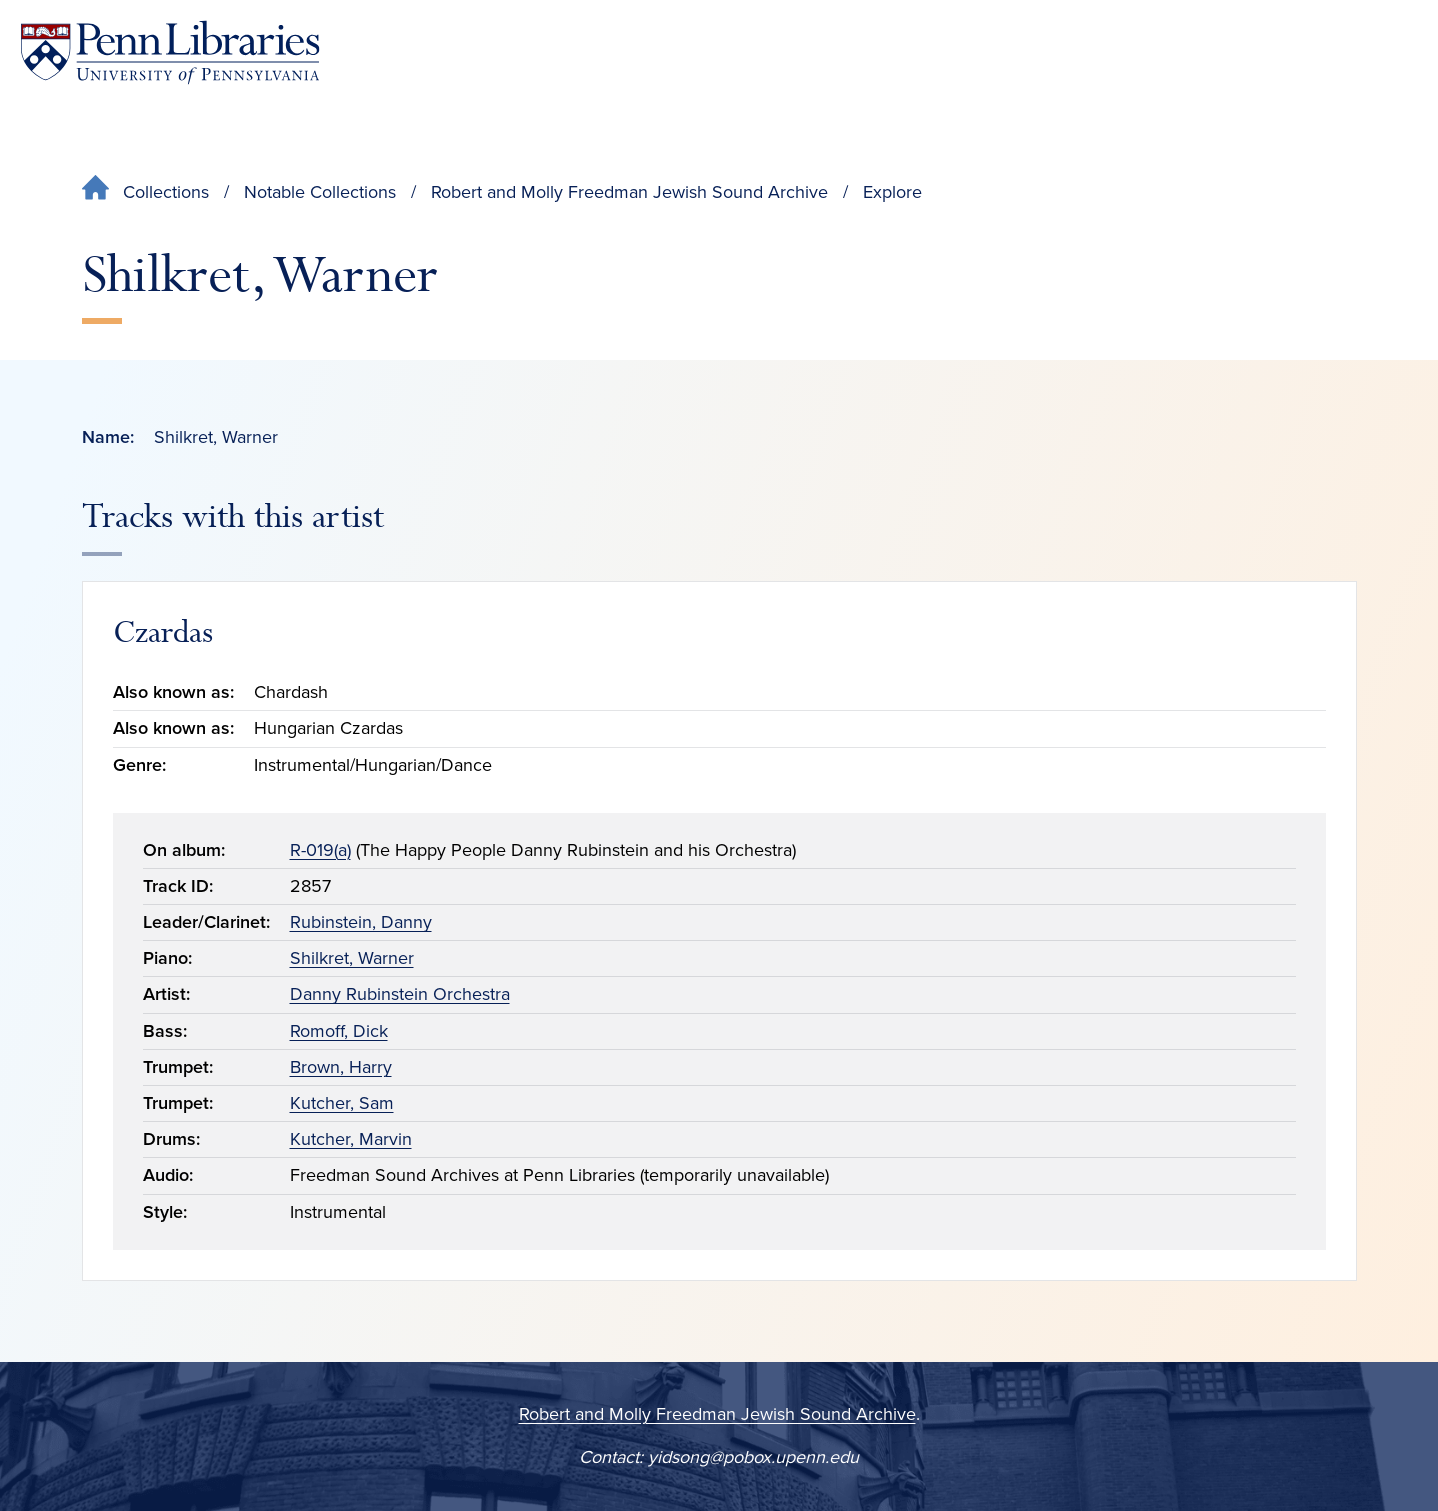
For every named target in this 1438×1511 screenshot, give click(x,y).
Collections (166, 192)
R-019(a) (320, 850)
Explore (892, 192)
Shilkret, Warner (352, 958)
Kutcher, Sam (342, 1103)
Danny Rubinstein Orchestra (400, 994)
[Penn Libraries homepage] (170, 52)
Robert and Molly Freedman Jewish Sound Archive (629, 192)
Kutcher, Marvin (351, 1139)
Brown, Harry (341, 1067)
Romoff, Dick (339, 1031)
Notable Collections (320, 192)
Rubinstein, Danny (361, 922)
